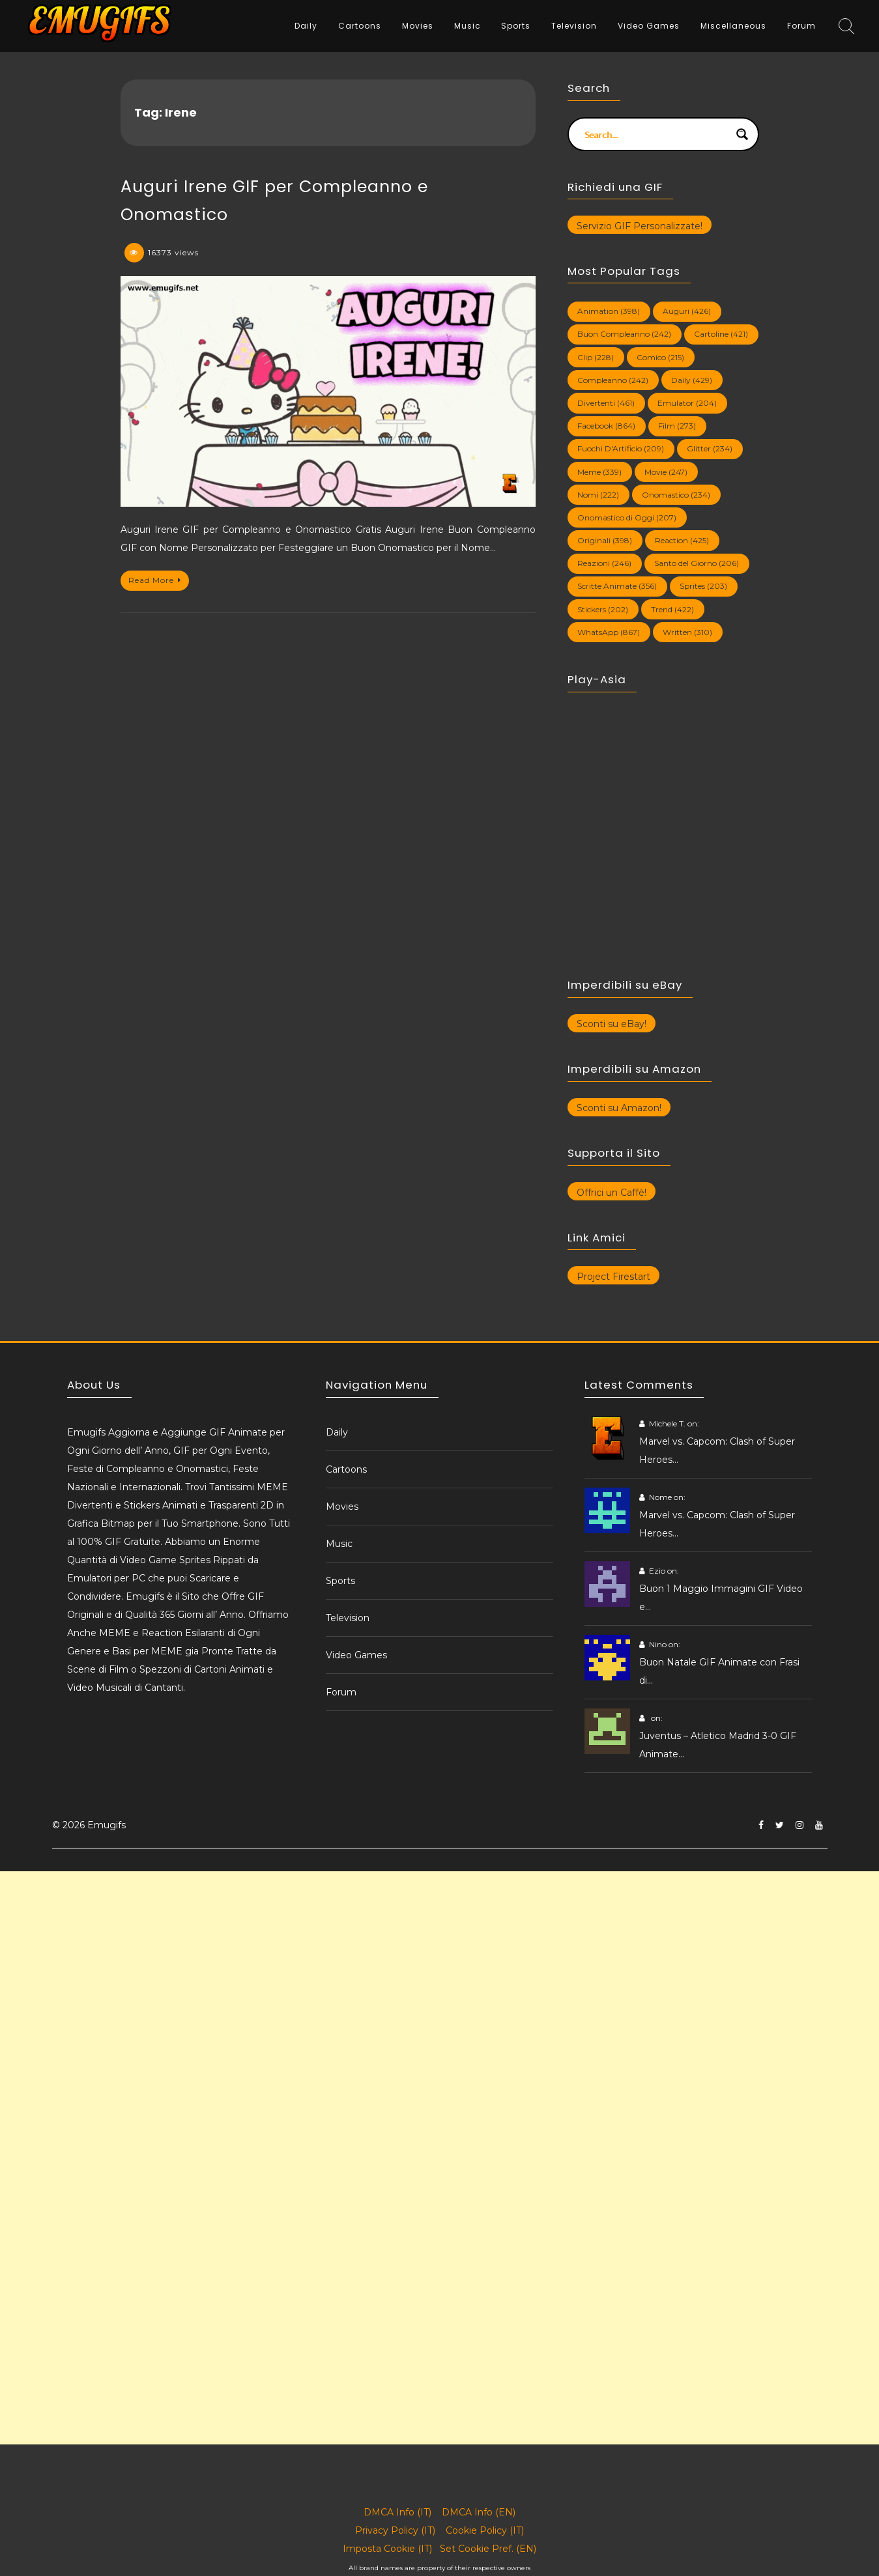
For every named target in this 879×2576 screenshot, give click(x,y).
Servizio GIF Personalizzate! (639, 226)
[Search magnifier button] (742, 134)
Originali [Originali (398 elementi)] (604, 540)
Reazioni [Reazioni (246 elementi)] (604, 563)
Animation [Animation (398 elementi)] (608, 311)
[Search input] (655, 134)
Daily (306, 25)
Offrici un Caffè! (611, 1192)
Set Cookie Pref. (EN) (488, 2549)
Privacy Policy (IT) (395, 2530)
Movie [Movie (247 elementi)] (665, 472)
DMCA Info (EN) (478, 2512)
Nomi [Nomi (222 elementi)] (598, 495)
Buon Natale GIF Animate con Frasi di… (719, 1671)
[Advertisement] (391, 1962)
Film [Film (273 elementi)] (677, 426)
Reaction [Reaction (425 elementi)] (682, 540)
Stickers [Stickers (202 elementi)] (602, 609)
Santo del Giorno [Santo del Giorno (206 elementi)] (696, 563)
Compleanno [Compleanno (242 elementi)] (612, 380)
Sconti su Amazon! (619, 1108)
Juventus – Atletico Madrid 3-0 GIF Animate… (717, 1745)
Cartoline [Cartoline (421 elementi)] (721, 334)
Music (467, 25)
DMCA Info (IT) (397, 2512)
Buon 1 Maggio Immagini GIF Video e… (721, 1598)
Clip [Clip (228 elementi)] (595, 357)
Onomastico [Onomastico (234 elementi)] (676, 495)
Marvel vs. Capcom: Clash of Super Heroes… (717, 1450)
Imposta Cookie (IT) (387, 2549)
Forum (801, 25)
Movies (417, 25)
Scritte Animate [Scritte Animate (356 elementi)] (617, 586)
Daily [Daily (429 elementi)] (691, 380)
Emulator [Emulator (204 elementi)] (687, 403)
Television (574, 25)
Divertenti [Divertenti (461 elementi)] (606, 403)
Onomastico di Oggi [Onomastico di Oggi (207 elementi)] (626, 517)
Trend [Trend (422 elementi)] (672, 609)
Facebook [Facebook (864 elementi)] (606, 426)
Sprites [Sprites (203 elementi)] (703, 586)
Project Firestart (613, 1276)
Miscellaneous (733, 25)
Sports (515, 25)
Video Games (649, 25)
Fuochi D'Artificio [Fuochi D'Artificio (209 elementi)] (620, 448)
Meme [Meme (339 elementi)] (599, 472)
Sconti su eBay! (611, 1024)
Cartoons (359, 25)
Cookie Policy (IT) (485, 2530)
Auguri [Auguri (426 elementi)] (687, 311)
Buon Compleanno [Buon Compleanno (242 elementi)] (624, 334)
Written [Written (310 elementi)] (687, 632)
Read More (154, 580)
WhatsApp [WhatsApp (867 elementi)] (608, 632)
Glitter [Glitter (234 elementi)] (709, 448)
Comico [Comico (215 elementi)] (660, 357)
